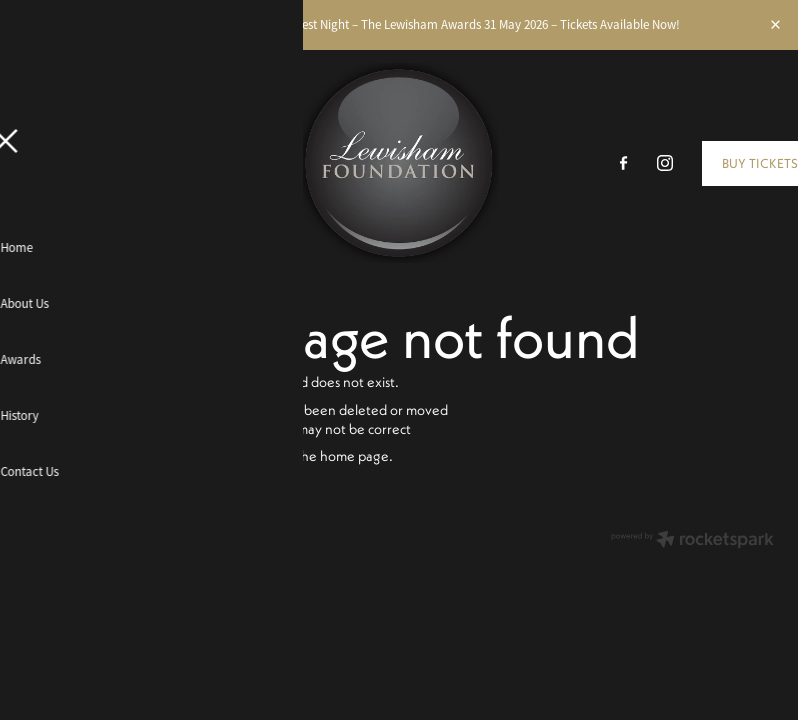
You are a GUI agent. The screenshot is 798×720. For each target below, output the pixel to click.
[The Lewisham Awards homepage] (399, 163)
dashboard (128, 535)
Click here (188, 455)
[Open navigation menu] (118, 163)
